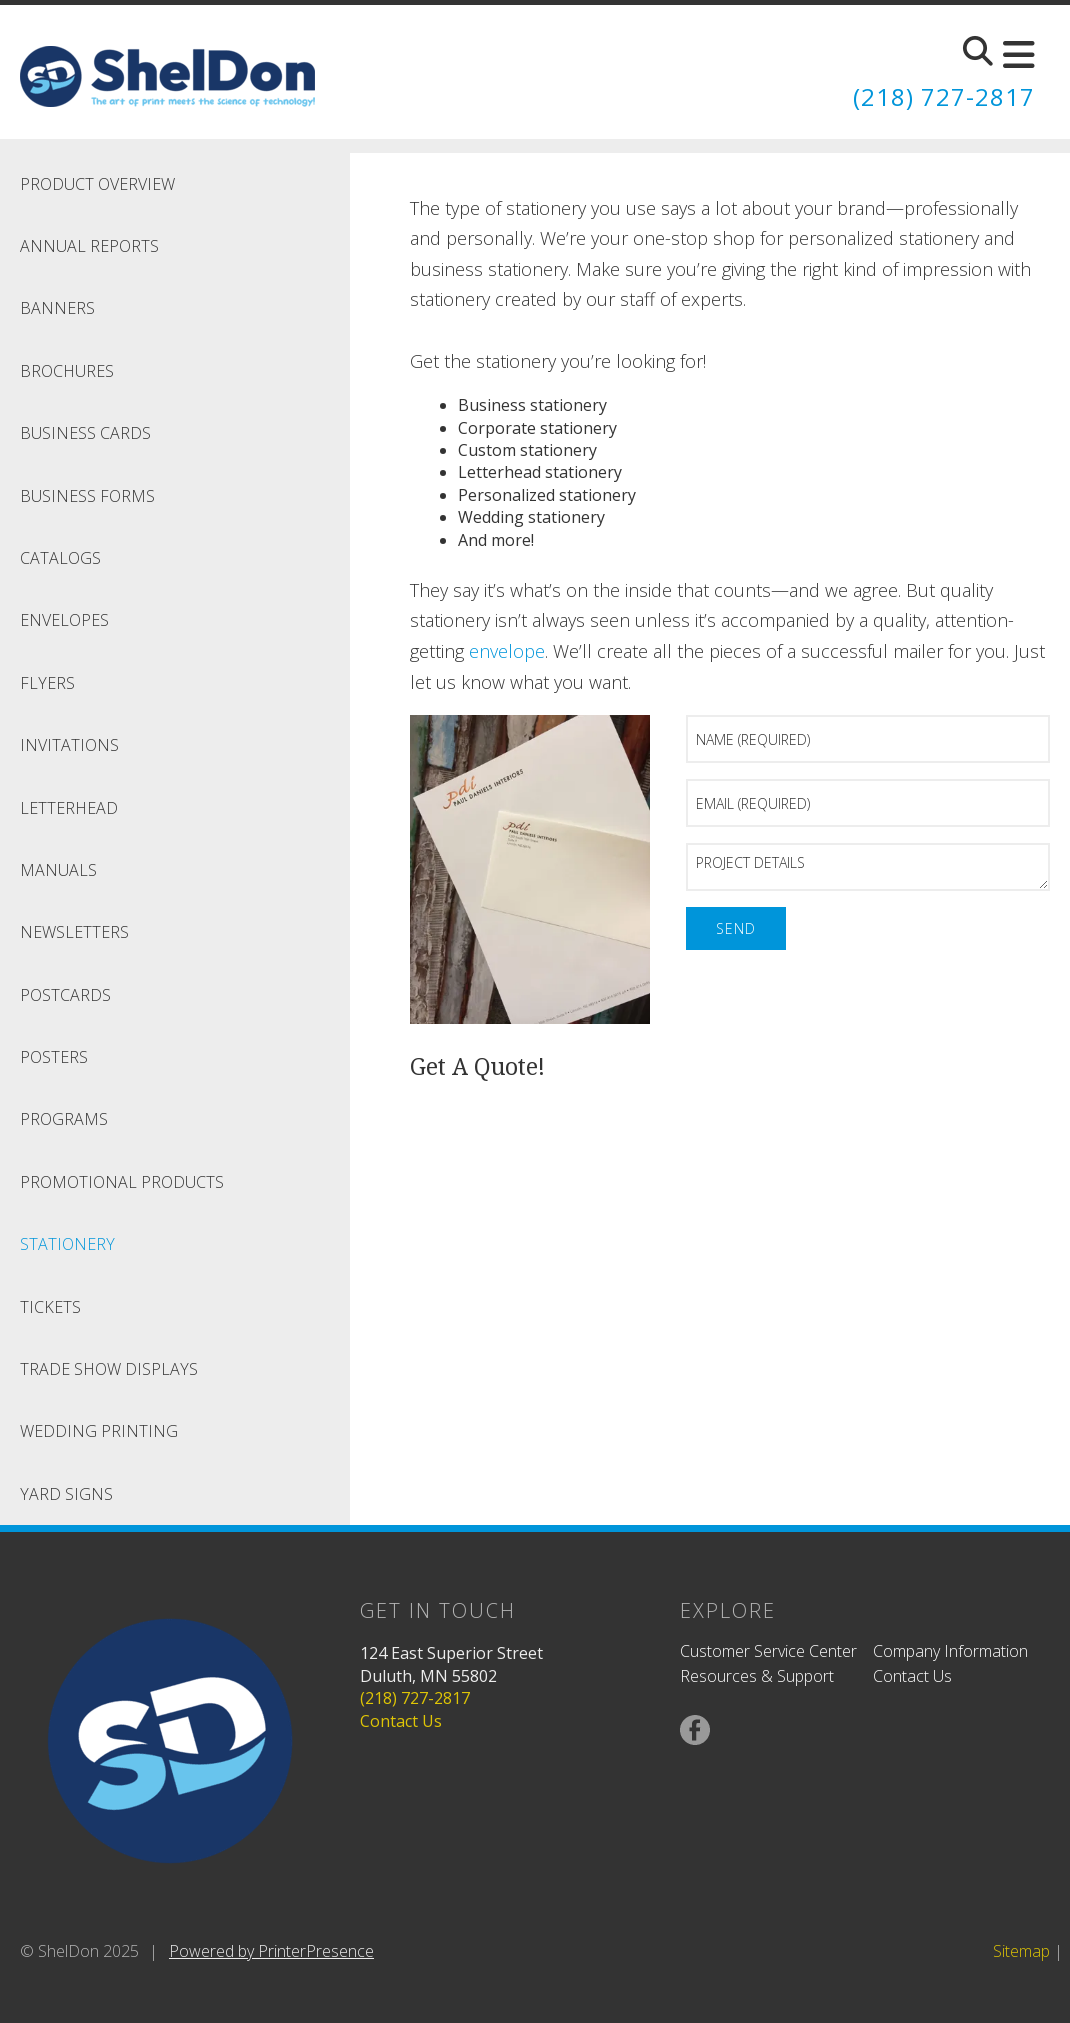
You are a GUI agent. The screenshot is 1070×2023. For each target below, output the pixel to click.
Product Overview (97, 184)
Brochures (67, 371)
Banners (57, 308)
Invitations (69, 745)
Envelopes (64, 620)
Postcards (65, 995)
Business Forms (87, 496)
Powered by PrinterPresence (271, 1951)
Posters (54, 1057)
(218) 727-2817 (944, 96)
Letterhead (69, 808)
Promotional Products (122, 1182)
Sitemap (1021, 1951)
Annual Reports (89, 246)
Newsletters (74, 932)
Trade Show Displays (109, 1369)
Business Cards (85, 433)
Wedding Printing (99, 1431)
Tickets (50, 1307)
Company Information (950, 1651)
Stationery (67, 1244)
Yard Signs (66, 1494)
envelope (507, 651)
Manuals (58, 870)
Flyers (47, 683)
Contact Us (401, 1721)
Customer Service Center (768, 1651)
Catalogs (60, 558)
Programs (64, 1119)
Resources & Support (757, 1676)
